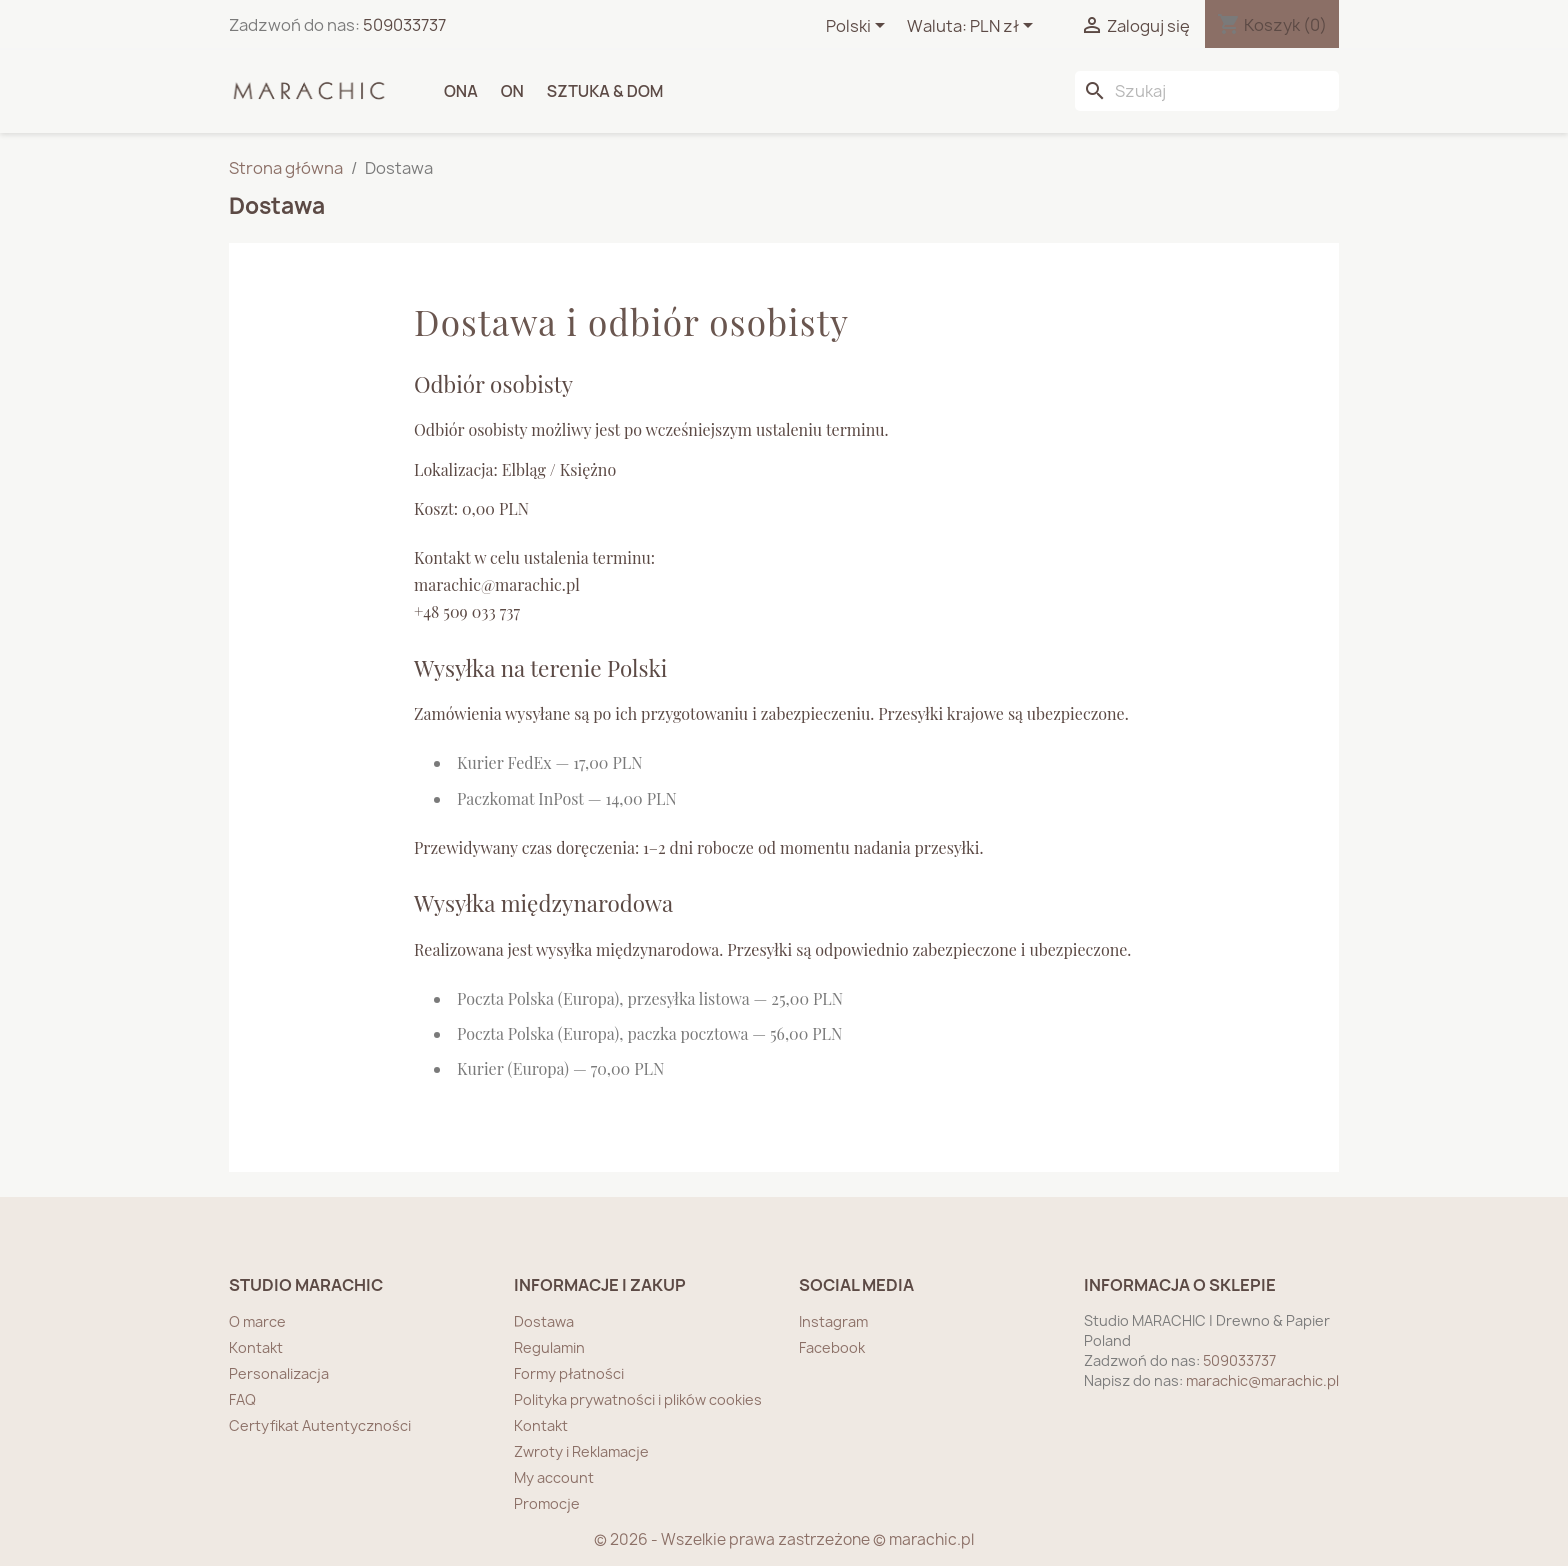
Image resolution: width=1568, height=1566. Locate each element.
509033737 (404, 25)
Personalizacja (279, 1373)
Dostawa (544, 1321)
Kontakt (256, 1347)
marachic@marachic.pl (1262, 1380)
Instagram (833, 1321)
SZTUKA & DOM (605, 91)
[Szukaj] (1207, 91)
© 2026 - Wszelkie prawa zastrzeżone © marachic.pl (784, 1539)
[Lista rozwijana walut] (1005, 27)
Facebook (832, 1347)
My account (554, 1477)
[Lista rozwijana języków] (859, 27)
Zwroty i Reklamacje (581, 1451)
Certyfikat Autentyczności (320, 1425)
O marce (257, 1321)
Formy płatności (569, 1373)
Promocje (547, 1503)
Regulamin (549, 1347)
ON (512, 91)
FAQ (242, 1399)
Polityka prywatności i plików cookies (638, 1399)
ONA (461, 91)
